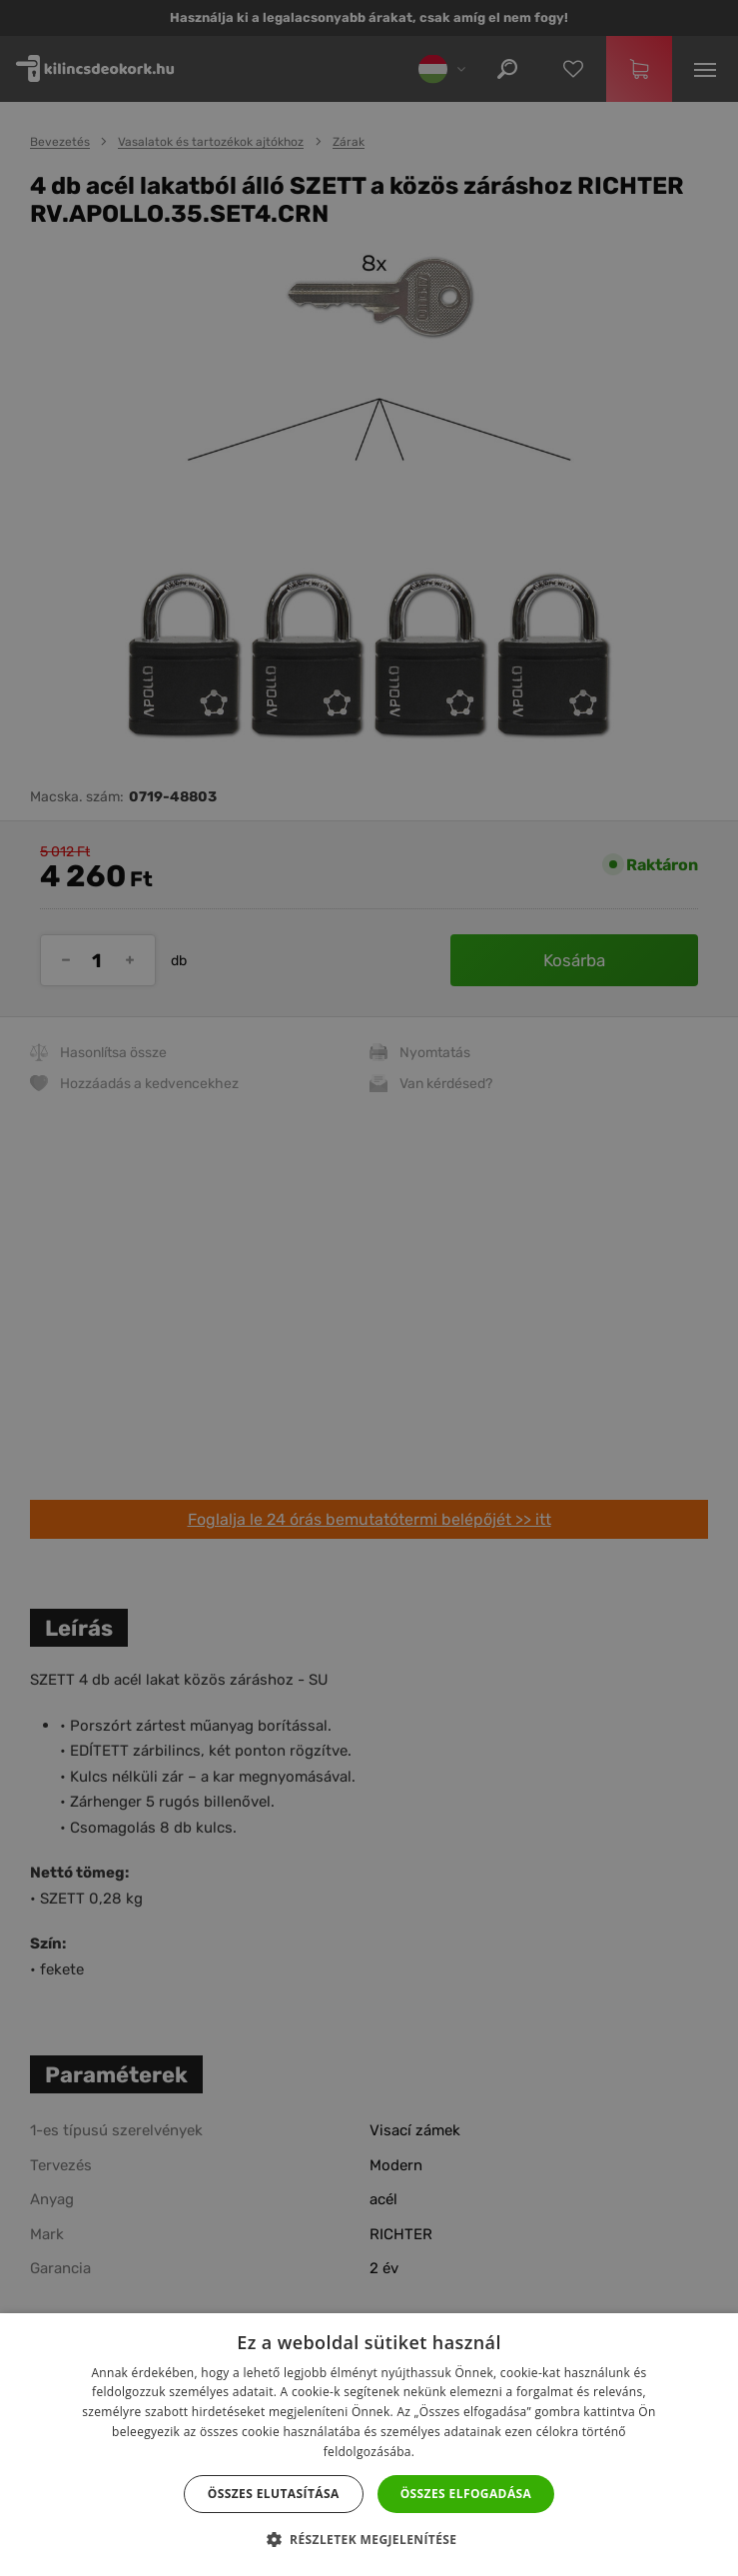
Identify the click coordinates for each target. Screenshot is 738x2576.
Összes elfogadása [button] (466, 2493)
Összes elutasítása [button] (274, 2493)
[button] (369, 2540)
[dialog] (369, 1288)
